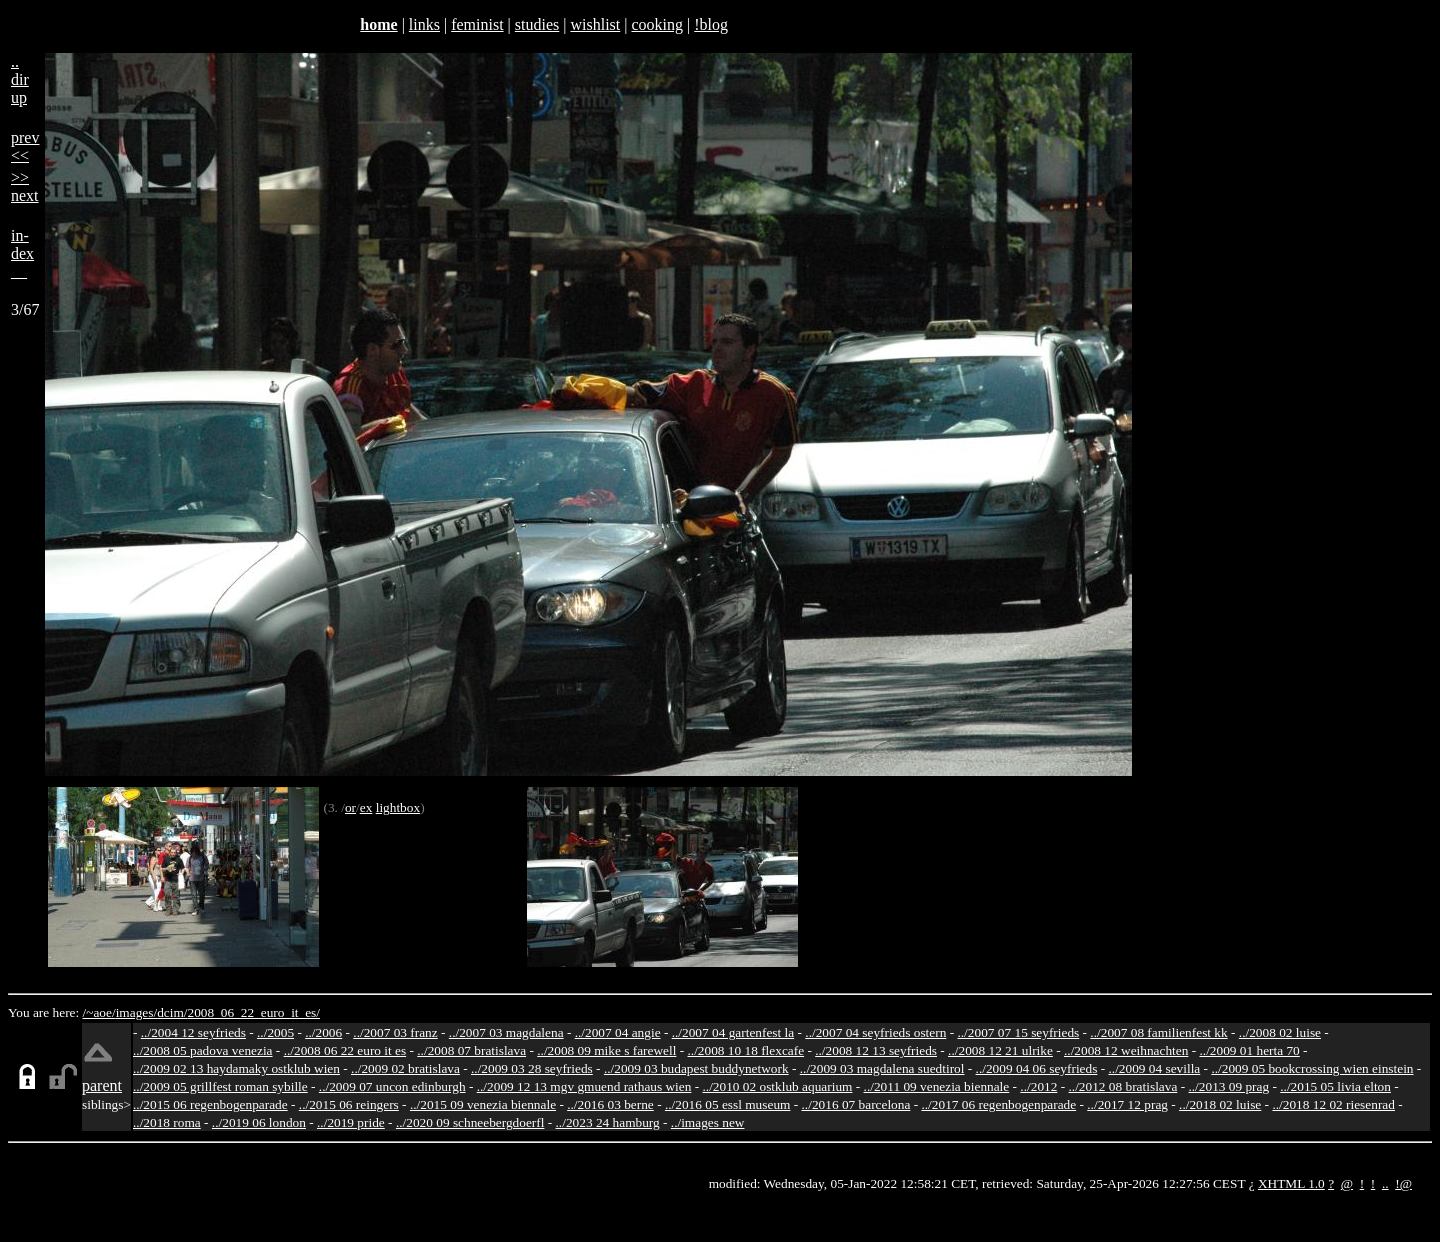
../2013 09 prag (1228, 1086)
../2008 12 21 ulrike (1000, 1050)
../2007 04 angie (618, 1032)
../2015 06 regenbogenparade (210, 1104)
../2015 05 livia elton (1335, 1086)
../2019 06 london (259, 1122)
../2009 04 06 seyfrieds (1037, 1068)
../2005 (275, 1032)
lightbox (398, 807)
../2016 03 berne (610, 1104)
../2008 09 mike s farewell (606, 1050)
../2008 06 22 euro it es (345, 1050)
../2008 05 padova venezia (203, 1050)
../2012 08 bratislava (1123, 1086)
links (424, 24)
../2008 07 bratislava (471, 1050)
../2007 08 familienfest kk (1158, 1032)
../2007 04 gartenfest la (733, 1032)
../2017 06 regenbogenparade (998, 1104)
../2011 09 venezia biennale (937, 1086)
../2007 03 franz (395, 1032)
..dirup (20, 79)
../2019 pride (351, 1122)
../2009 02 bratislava (405, 1068)
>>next (25, 186)
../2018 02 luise (1220, 1104)
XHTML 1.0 (1291, 1183)
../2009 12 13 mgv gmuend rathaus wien (584, 1086)
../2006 (323, 1032)
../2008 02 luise (1280, 1032)
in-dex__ (22, 253)
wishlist (595, 24)
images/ (136, 1012)
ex (366, 807)
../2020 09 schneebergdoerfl (470, 1122)
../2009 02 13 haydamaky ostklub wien (236, 1068)
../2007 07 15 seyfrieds (1018, 1032)
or (350, 807)
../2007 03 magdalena (506, 1032)
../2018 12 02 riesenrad (1333, 1104)
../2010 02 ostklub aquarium (778, 1086)
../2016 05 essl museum (728, 1104)
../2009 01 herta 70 (1249, 1050)
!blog (711, 24)
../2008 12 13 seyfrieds (876, 1050)
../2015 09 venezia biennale (483, 1104)
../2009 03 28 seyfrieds (532, 1068)
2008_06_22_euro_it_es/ (253, 1012)
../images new (708, 1122)
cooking (657, 24)
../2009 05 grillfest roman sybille (220, 1086)
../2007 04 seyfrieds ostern (875, 1032)
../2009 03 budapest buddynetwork (696, 1068)
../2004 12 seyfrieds (193, 1032)
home (378, 24)
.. (1385, 1183)
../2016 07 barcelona (856, 1104)
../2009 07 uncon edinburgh (392, 1086)
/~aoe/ (99, 1012)
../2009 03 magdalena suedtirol (882, 1068)
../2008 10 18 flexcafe (746, 1050)
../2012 (1038, 1086)
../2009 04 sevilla (1154, 1068)
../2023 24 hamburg (608, 1122)
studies (537, 24)
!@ (1403, 1183)
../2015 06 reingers (349, 1104)
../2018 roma (167, 1122)
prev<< (25, 146)
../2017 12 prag (1127, 1104)
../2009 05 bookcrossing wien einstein (1312, 1068)
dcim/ (172, 1012)
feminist (477, 24)
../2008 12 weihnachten (1126, 1050)
